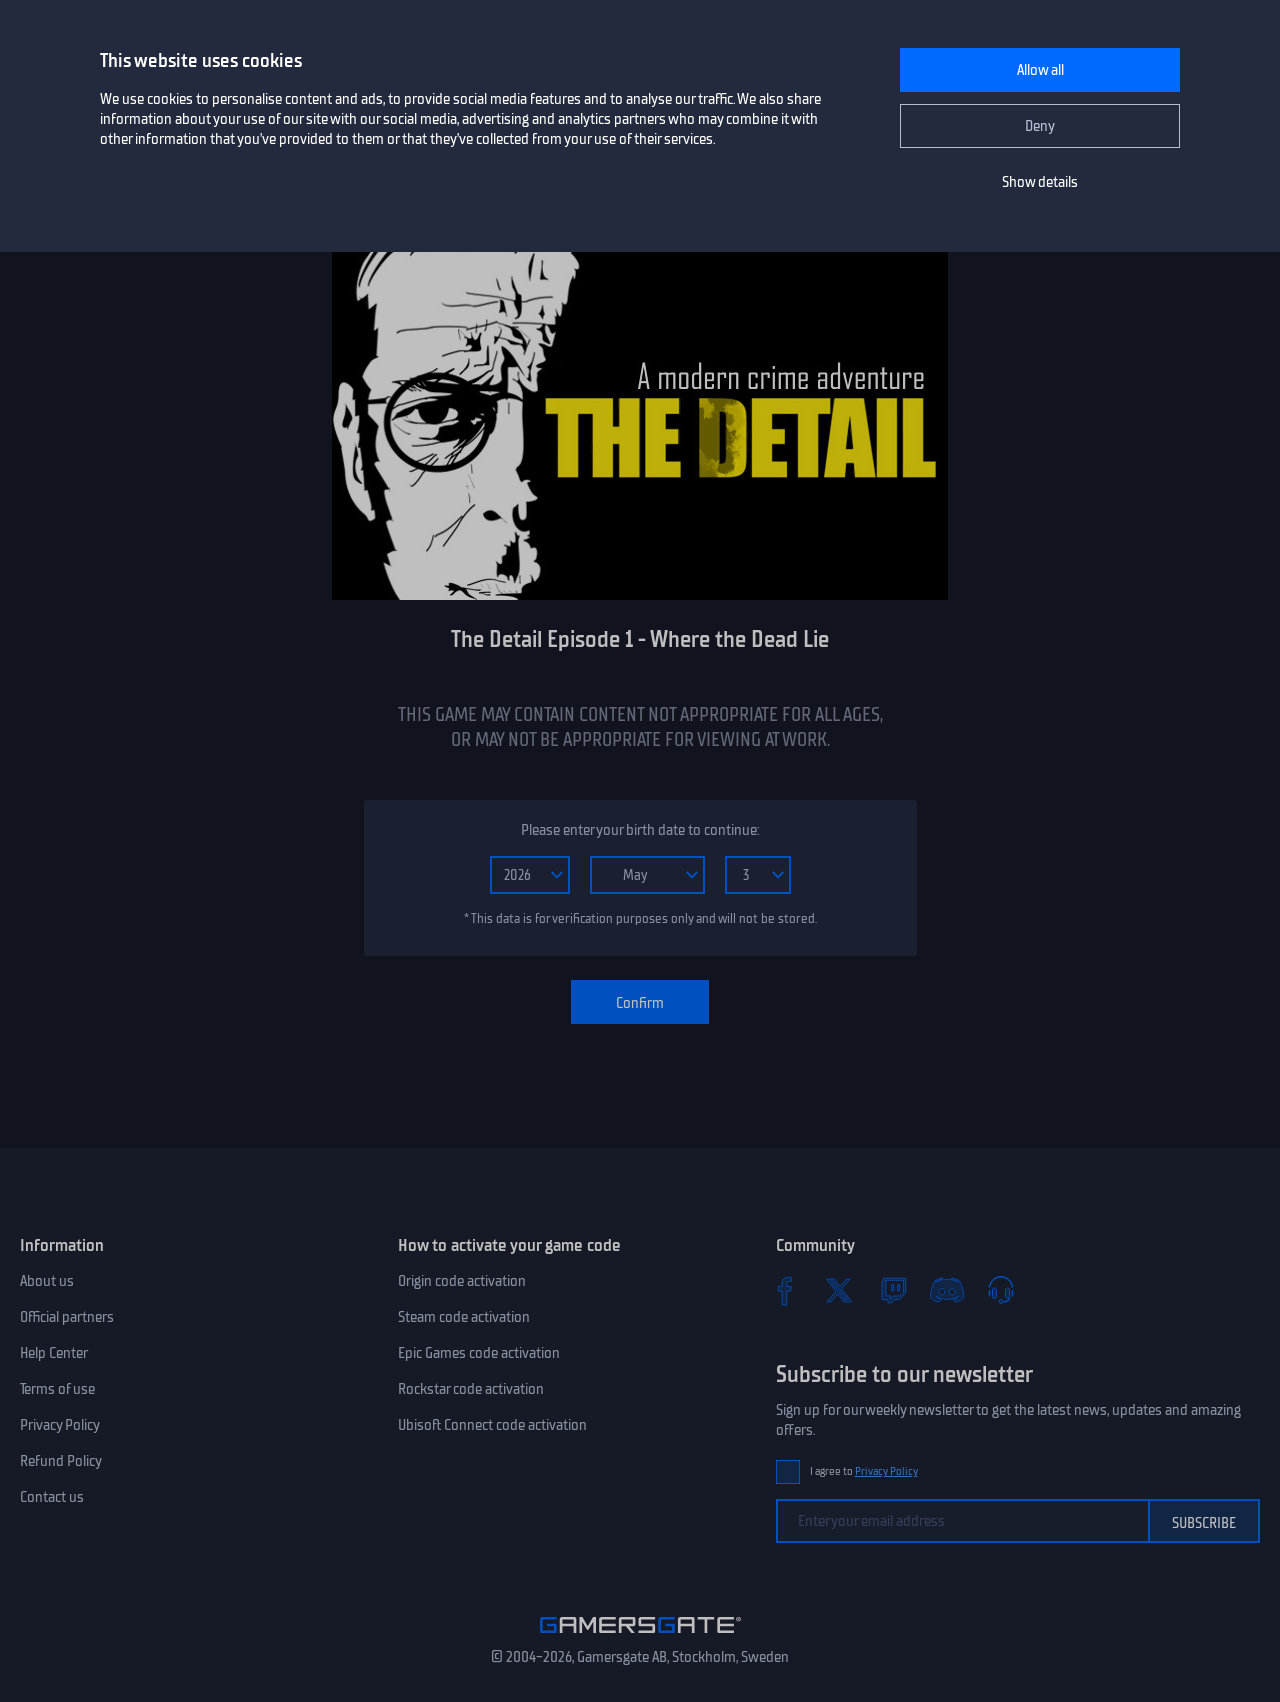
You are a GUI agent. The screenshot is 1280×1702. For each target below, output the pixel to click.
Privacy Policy (60, 1425)
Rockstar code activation (471, 1389)
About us (47, 1281)
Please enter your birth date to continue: (640, 830)
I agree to (864, 1471)
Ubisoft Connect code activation (492, 1425)
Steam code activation (464, 1317)
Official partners (67, 1317)
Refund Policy (61, 1461)
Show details (1040, 182)
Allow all (1040, 70)
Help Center (54, 1353)
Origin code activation (462, 1281)
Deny (1040, 126)
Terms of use (57, 1389)
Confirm (640, 1003)
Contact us (52, 1497)
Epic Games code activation (479, 1353)
